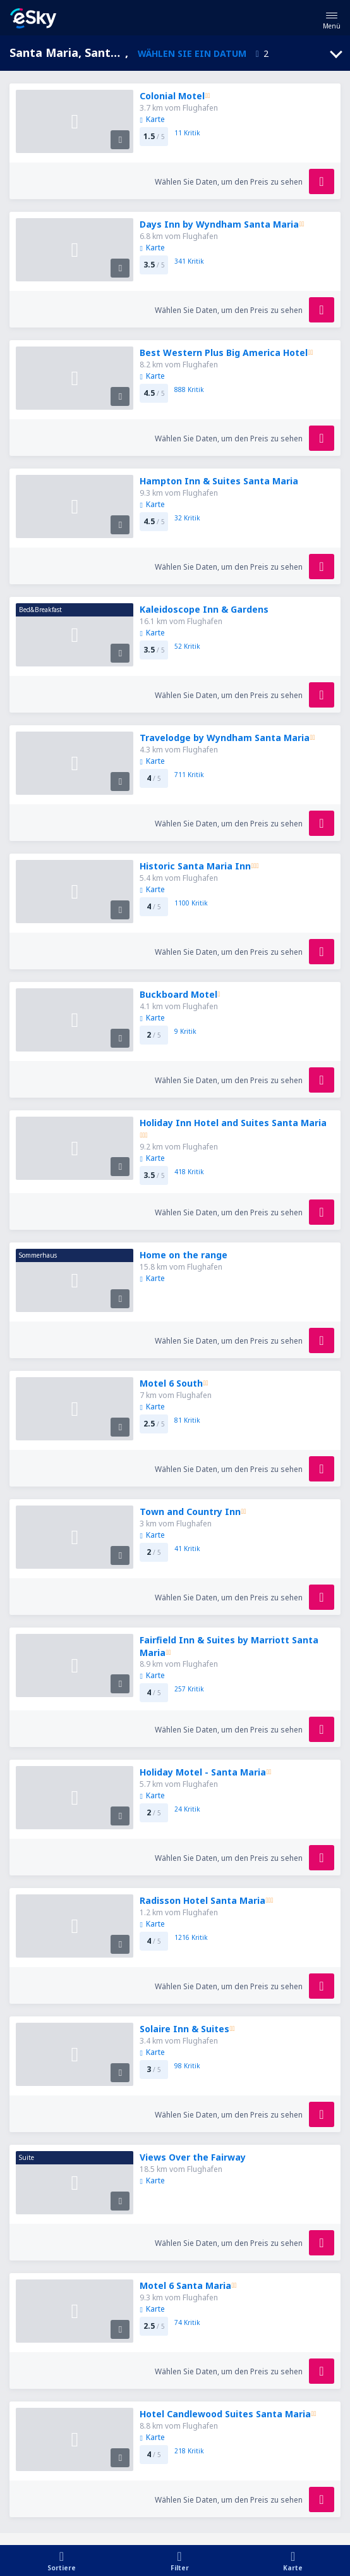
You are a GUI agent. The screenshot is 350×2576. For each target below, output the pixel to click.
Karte (152, 119)
